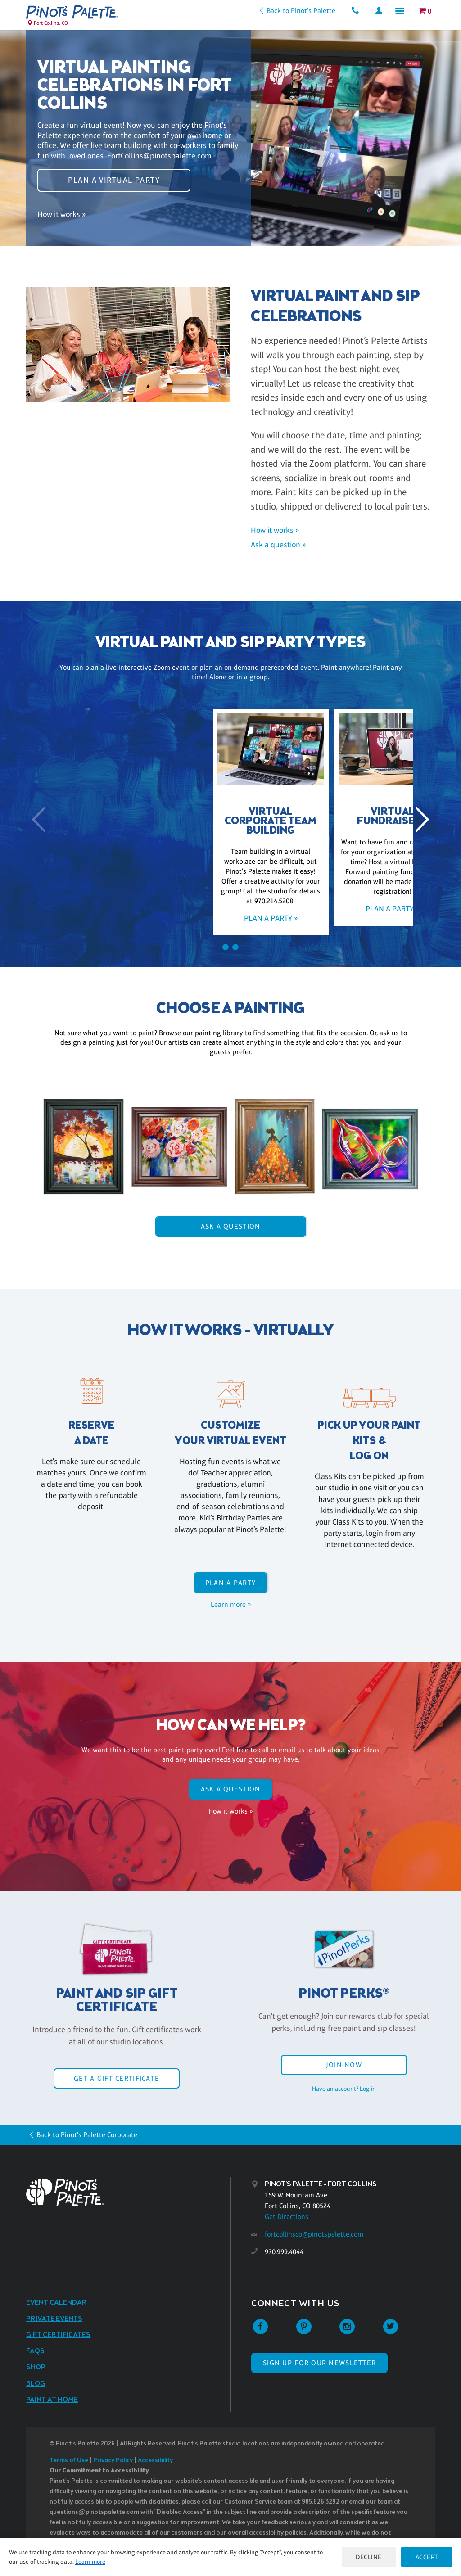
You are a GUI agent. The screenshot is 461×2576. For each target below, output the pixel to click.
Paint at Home (52, 2400)
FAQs (35, 2351)
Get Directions (286, 2216)
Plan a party (230, 1583)
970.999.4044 (284, 2251)
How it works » (61, 215)
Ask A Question (231, 1226)
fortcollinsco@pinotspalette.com (314, 2234)
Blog (35, 2383)
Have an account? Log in (344, 2088)
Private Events (54, 2318)
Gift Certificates (58, 2335)
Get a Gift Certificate (116, 2078)
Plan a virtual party (114, 178)
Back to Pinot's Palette (299, 10)
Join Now (344, 2065)
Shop (35, 2367)
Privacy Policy (113, 2460)
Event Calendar (56, 2302)
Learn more (90, 2561)
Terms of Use (69, 2460)
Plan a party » (109, 918)
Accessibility (155, 2460)
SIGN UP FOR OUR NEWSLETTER (319, 2363)
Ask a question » (278, 544)
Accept (426, 2557)
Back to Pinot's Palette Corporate (86, 2134)
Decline (368, 2557)
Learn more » (231, 1604)
